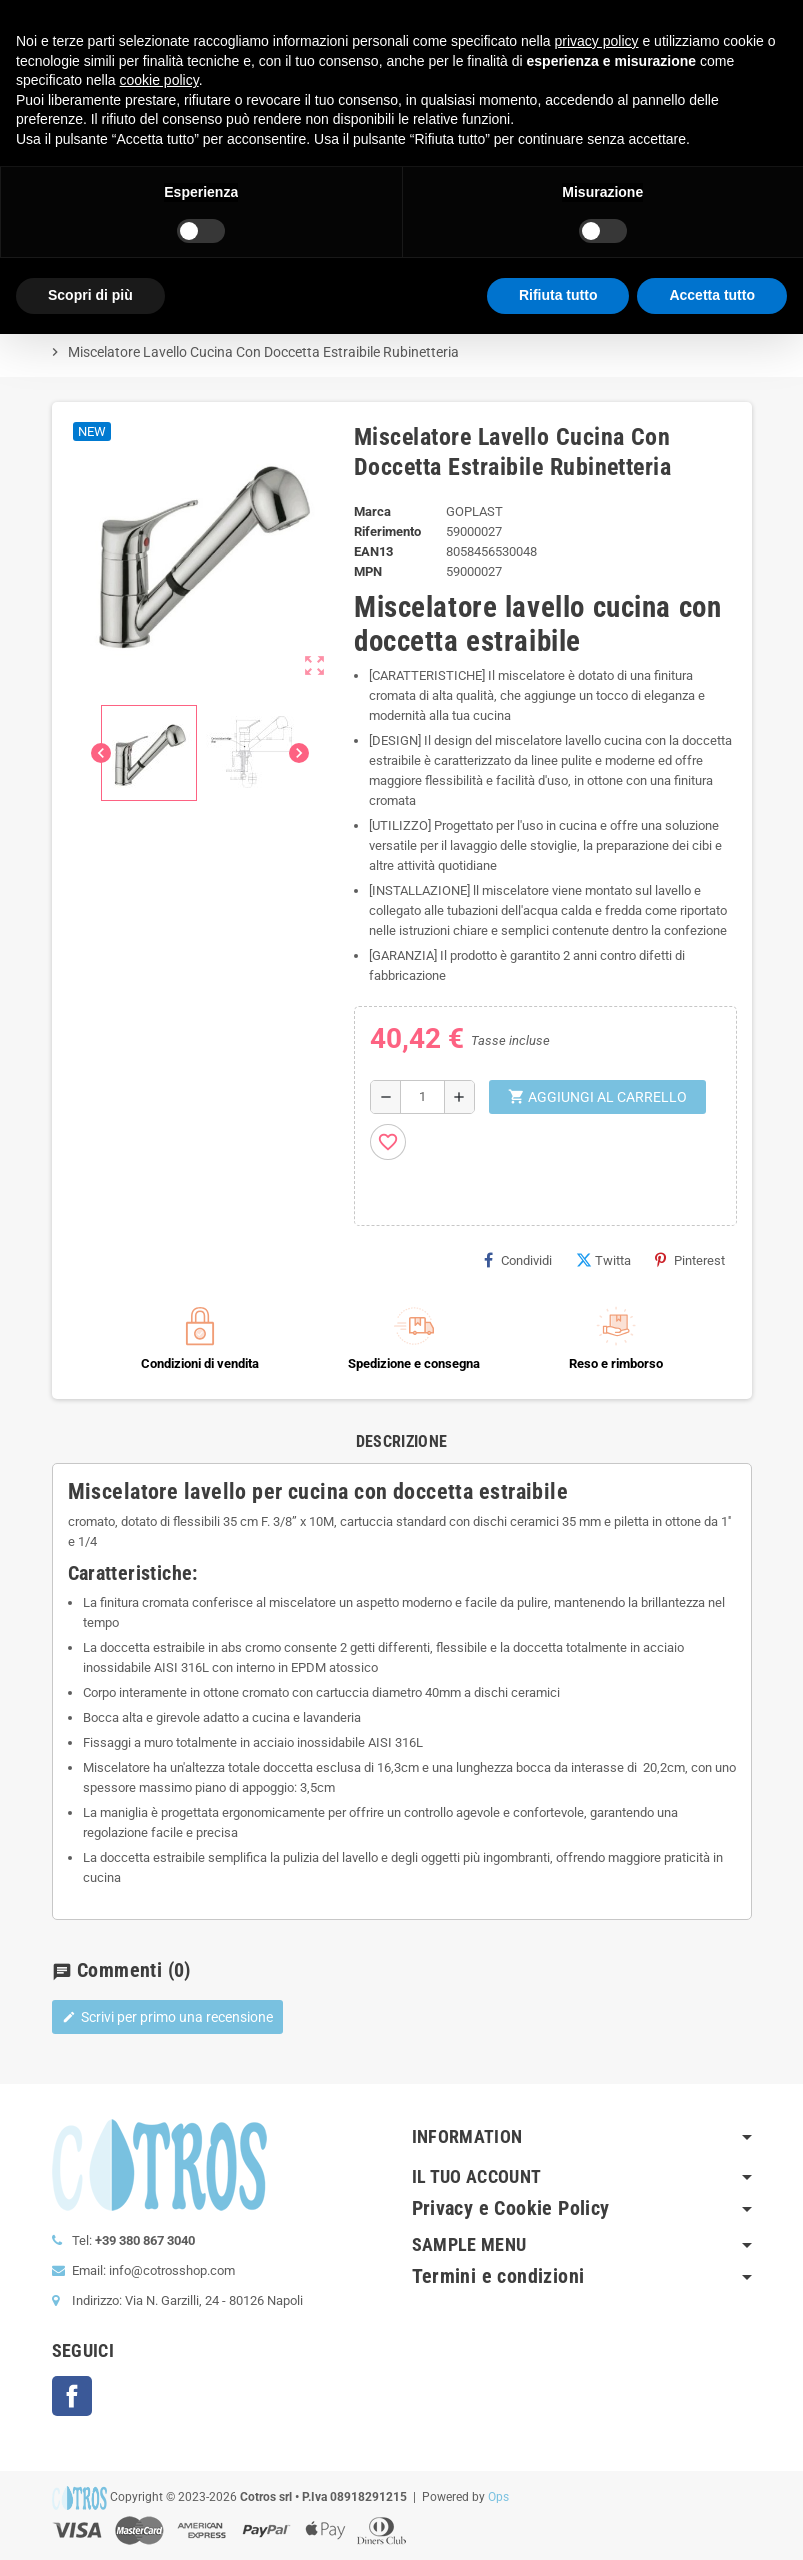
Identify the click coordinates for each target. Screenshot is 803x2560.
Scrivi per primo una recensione (167, 2017)
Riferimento (387, 531)
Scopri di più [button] (90, 295)
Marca (372, 511)
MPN (368, 571)
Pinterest (690, 1260)
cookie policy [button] (159, 80)
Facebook (72, 2396)
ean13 (373, 551)
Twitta (603, 1260)
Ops (498, 2497)
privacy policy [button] (597, 41)
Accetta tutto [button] (712, 295)
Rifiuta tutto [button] (558, 295)
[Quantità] (422, 1097)
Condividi (518, 1260)
